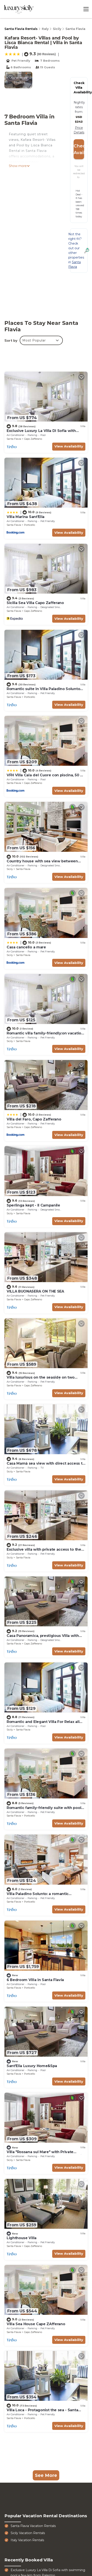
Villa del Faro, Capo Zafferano (34, 1119)
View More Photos (19, 80)
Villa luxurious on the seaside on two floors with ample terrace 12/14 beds (41, 1379)
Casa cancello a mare (26, 947)
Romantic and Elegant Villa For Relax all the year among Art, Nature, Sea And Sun (44, 1724)
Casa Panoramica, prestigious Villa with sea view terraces (43, 1638)
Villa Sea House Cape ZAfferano (36, 2324)
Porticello (29, 524)
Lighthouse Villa (21, 2238)
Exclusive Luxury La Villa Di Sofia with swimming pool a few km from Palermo (43, 433)
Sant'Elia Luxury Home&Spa (32, 2066)
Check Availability (79, 149)
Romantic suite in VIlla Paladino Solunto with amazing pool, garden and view (43, 691)
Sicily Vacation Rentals (28, 2533)
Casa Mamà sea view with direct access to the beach (46, 1465)
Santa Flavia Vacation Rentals (33, 2526)
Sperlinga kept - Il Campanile (33, 1205)
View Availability (68, 446)
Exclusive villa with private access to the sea (44, 1551)
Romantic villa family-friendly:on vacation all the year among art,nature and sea (45, 1035)
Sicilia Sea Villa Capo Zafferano (35, 603)
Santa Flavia (75, 29)
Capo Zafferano (33, 438)
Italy (45, 29)
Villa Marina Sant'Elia (25, 517)
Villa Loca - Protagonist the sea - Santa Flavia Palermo (42, 2412)
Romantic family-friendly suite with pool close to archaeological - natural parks (44, 1810)
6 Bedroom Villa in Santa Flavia (35, 1980)
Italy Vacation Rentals (27, 2540)
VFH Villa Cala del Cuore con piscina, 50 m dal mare (45, 777)
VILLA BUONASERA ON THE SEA (35, 1291)
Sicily (57, 29)
